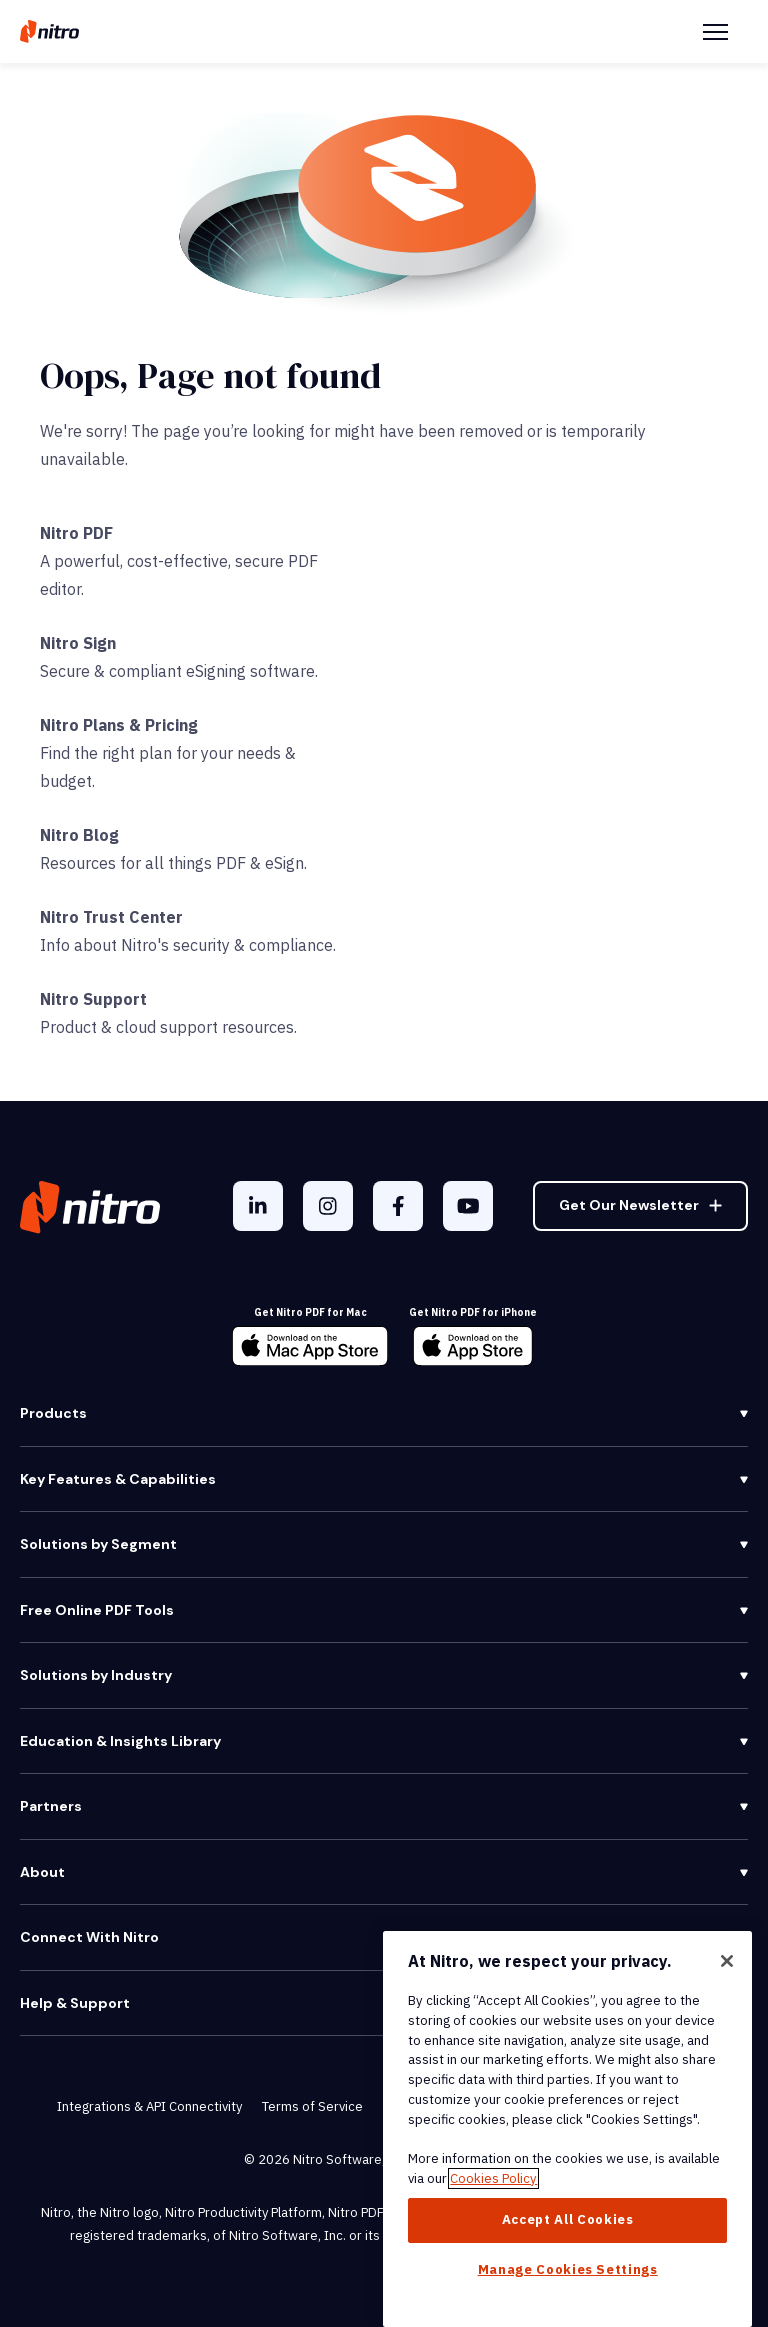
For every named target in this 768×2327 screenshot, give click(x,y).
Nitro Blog (79, 835)
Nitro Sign (78, 643)
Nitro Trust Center (111, 917)
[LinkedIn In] (258, 1206)
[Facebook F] (398, 1206)
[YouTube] (468, 1206)
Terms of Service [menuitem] (312, 2106)
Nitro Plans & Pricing (119, 725)
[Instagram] (328, 1206)
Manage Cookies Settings (568, 2269)
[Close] (727, 1961)
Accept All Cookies (568, 2219)
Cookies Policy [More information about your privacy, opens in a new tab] (493, 2178)
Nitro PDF (76, 533)
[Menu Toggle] (715, 32)
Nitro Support (93, 999)
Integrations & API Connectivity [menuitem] (149, 2106)
